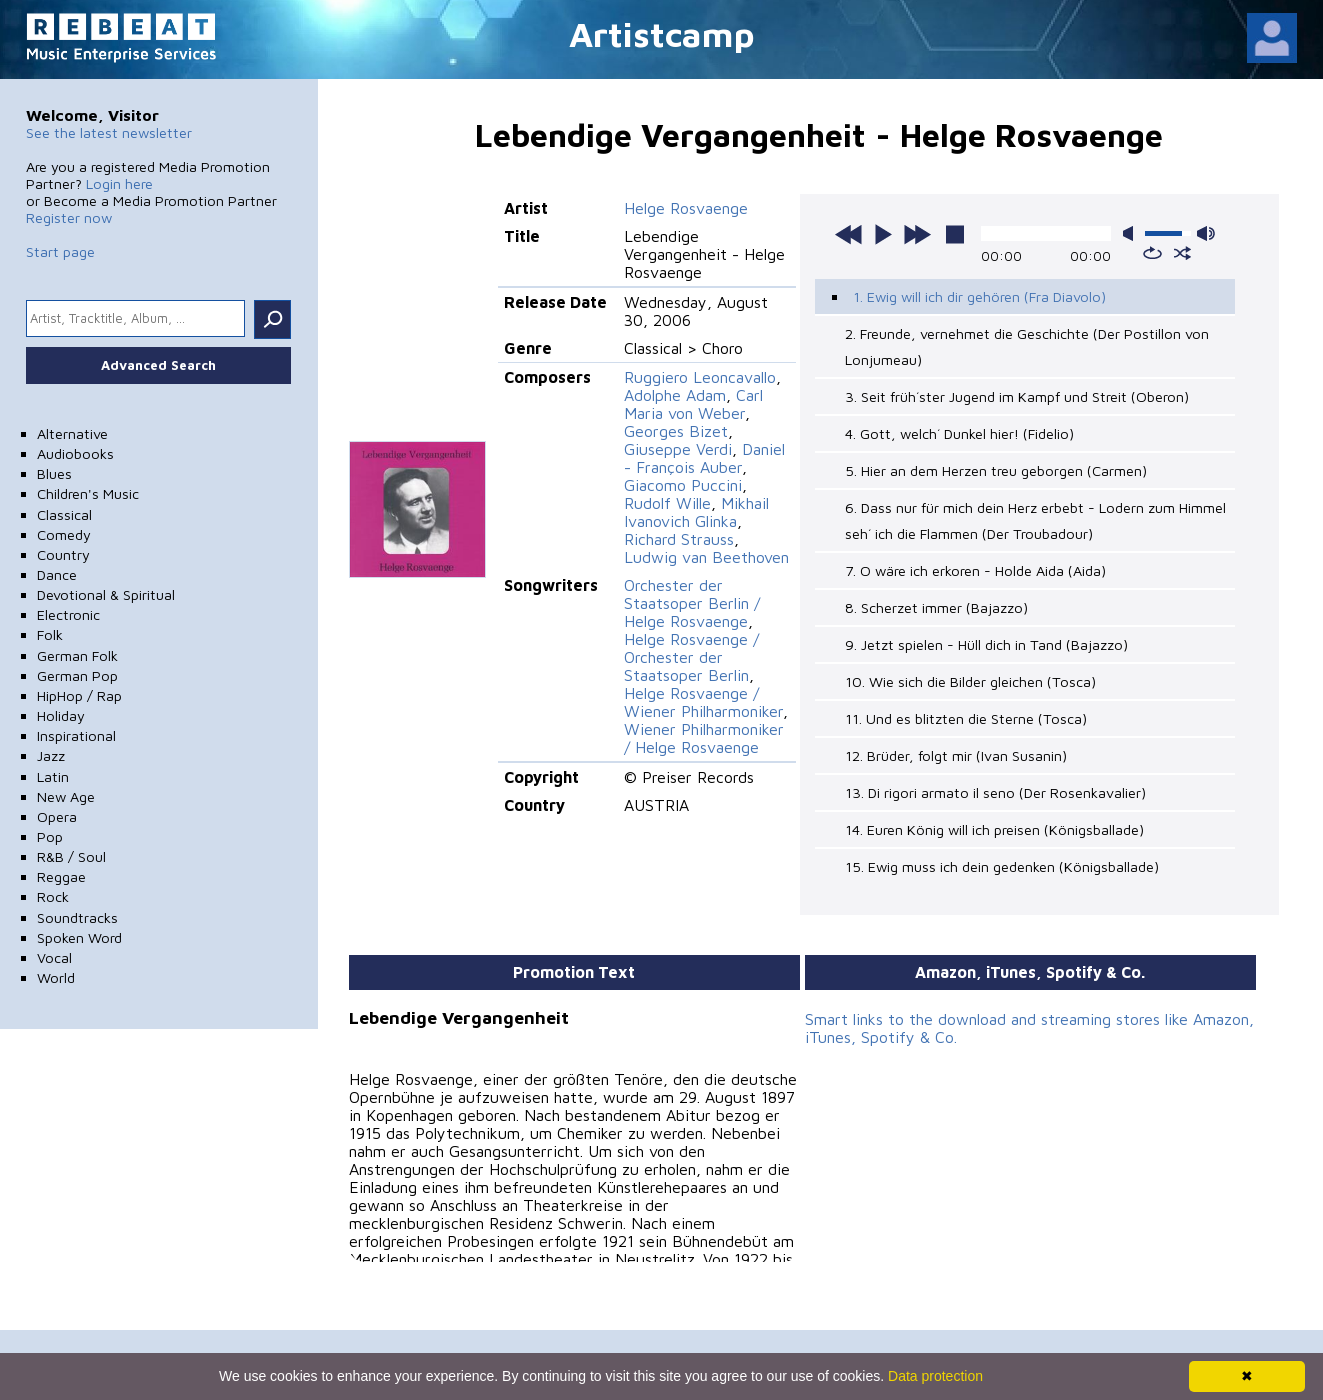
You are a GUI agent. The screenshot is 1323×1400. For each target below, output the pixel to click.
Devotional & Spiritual (106, 594)
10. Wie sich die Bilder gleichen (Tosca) (970, 681)
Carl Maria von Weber (693, 404)
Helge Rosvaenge (686, 208)
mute (1132, 233)
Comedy (64, 534)
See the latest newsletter (109, 132)
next (917, 234)
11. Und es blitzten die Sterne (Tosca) (966, 718)
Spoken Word (79, 937)
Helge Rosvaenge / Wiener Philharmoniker (703, 702)
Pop (50, 836)
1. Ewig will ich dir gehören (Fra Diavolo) (979, 296)
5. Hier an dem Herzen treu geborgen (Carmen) (996, 470)
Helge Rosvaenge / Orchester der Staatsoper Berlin (691, 657)
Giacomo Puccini (683, 485)
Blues (54, 473)
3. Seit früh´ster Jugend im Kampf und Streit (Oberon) (1017, 396)
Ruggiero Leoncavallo (700, 377)
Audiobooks (75, 453)
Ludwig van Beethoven (706, 557)
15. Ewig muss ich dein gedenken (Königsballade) (1002, 866)
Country (63, 554)
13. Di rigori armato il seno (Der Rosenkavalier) (995, 792)
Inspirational (76, 735)
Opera (57, 816)
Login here (119, 183)
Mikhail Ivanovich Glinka (696, 512)
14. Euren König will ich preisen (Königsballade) (994, 829)
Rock (53, 896)
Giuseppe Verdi (678, 449)
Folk (50, 634)
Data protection (935, 1376)
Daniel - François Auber (704, 458)
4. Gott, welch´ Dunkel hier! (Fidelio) (959, 433)
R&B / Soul (71, 856)
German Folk (77, 655)
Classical (64, 514)
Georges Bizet (676, 431)
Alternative (72, 433)
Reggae (61, 876)
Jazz (51, 755)
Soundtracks (77, 917)
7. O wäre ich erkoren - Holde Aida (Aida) (975, 570)
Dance (57, 574)
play (883, 234)
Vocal (54, 957)
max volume (1206, 233)
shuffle (1182, 253)
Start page (60, 251)
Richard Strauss (679, 539)
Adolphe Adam (675, 395)
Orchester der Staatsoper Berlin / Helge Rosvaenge (692, 603)
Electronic (68, 614)
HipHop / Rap (79, 695)
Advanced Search (158, 365)
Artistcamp (662, 33)
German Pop (77, 675)
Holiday (61, 715)
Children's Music (88, 493)
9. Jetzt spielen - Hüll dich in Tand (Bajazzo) (986, 644)
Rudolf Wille (667, 503)
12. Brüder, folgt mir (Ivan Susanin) (956, 755)
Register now (69, 217)
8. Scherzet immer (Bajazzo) (936, 607)
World (56, 977)
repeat (1152, 253)
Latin (53, 776)
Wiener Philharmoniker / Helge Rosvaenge (704, 738)
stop (955, 234)
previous (849, 234)
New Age (66, 796)
